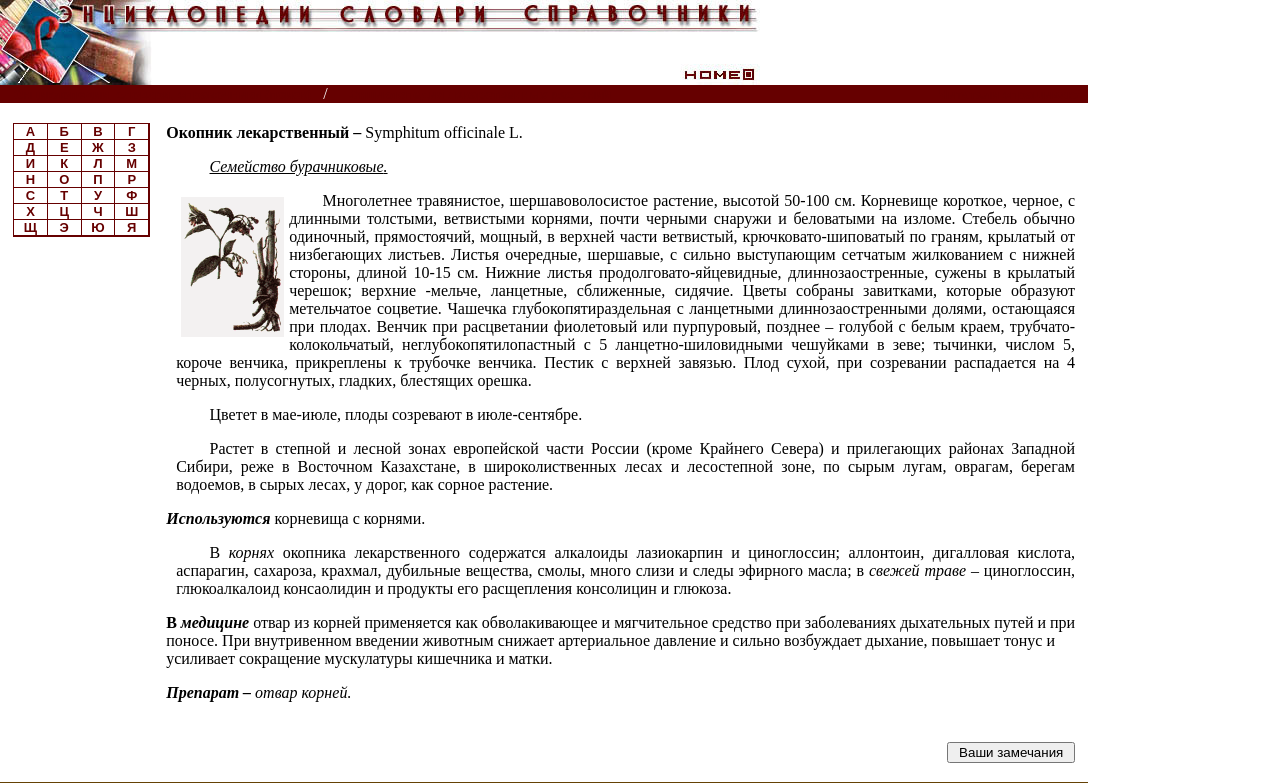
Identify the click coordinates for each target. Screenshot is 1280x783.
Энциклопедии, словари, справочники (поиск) (162, 94)
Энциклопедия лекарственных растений (480, 94)
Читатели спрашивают (1011, 94)
